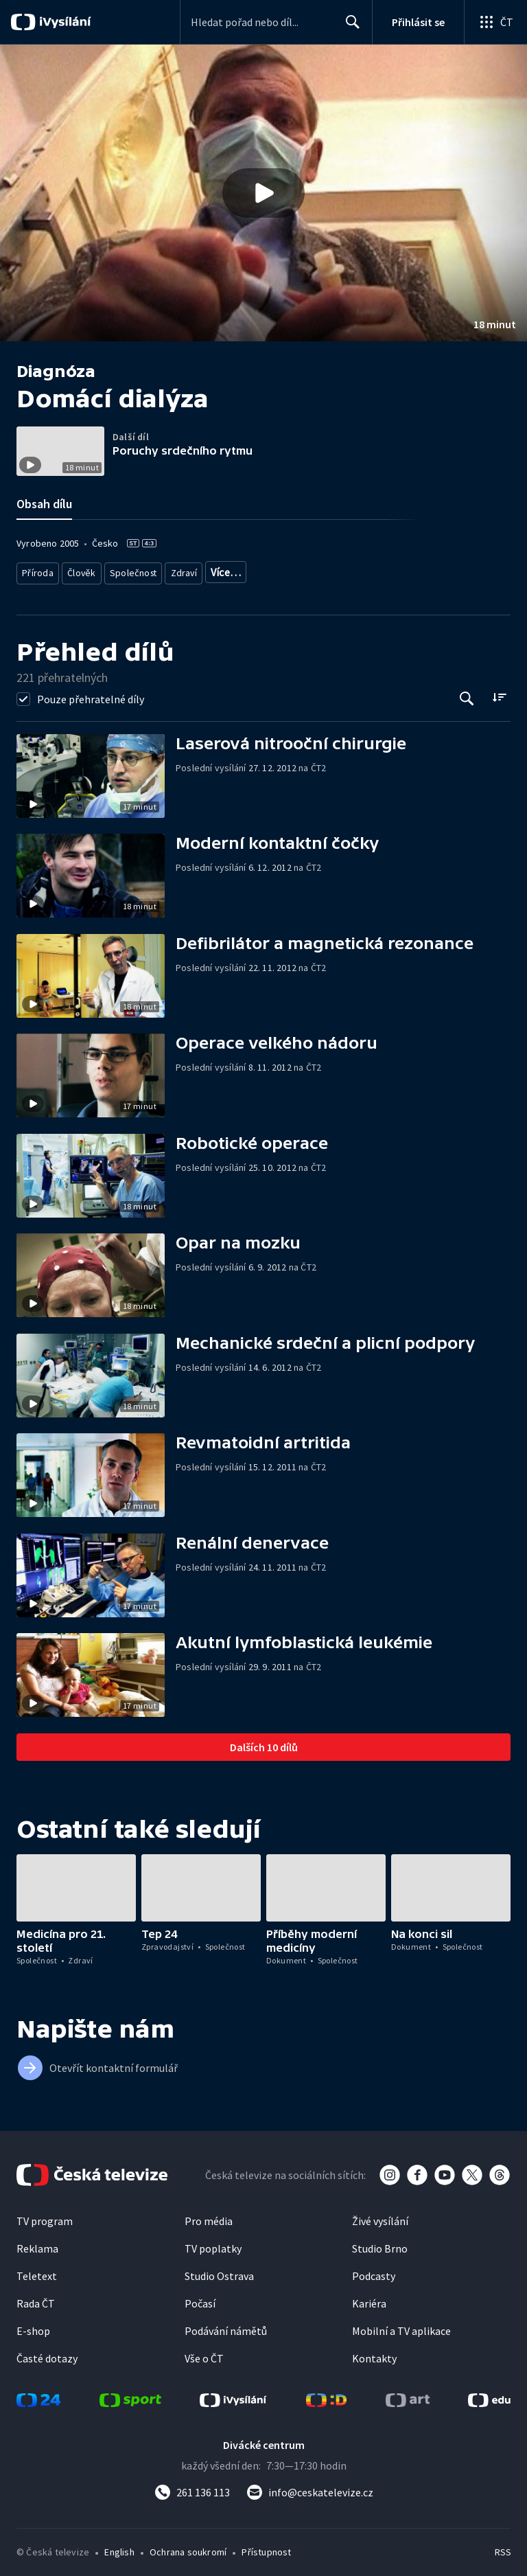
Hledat (349, 27)
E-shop (33, 2326)
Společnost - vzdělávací (257, 570)
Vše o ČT (204, 2353)
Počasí (200, 2298)
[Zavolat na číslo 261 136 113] (192, 2487)
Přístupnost (266, 2547)
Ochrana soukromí (188, 2547)
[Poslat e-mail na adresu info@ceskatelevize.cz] (309, 2487)
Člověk (81, 570)
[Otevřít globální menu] (495, 22)
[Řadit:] (499, 692)
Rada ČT (35, 2298)
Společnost (132, 570)
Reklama (37, 2243)
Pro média (209, 2216)
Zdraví (182, 570)
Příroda (37, 570)
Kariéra (369, 2298)
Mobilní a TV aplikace (401, 2326)
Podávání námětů (226, 2326)
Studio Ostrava (219, 2271)
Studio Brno (380, 2243)
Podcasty (373, 2271)
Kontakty (374, 2353)
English (119, 2547)
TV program (44, 2216)
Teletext (36, 2271)
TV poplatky (213, 2243)
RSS (503, 2547)
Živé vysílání (380, 2216)
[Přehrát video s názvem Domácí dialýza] (263, 193)
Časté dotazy (47, 2353)
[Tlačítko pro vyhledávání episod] (467, 693)
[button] (263, 193)
